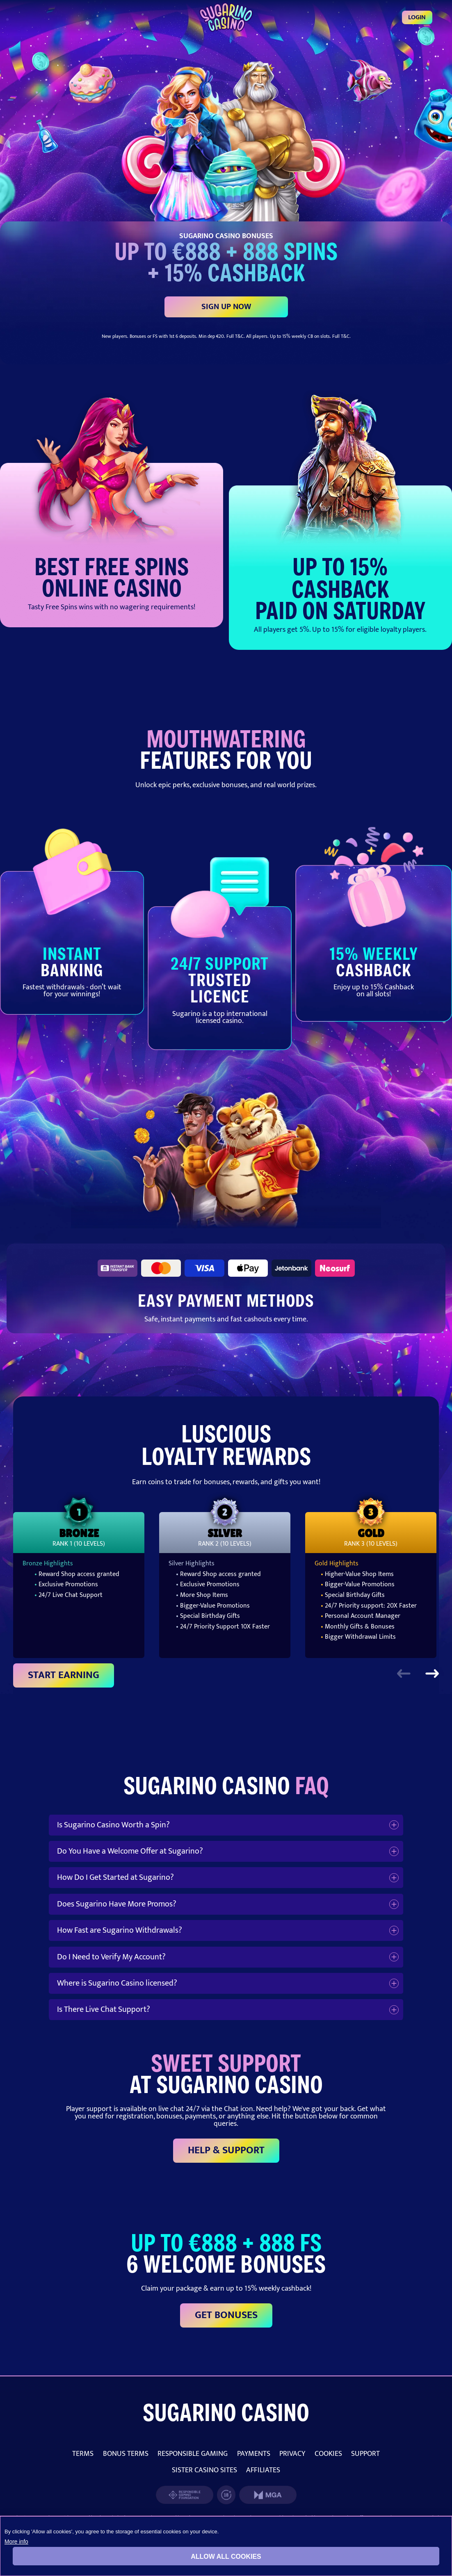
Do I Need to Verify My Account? (111, 1957)
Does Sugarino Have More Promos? (116, 1904)
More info (16, 2542)
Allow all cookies (226, 2556)
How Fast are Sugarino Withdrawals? (119, 1930)
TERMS (83, 2454)
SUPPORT (365, 2454)
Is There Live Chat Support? (103, 2009)
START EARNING (63, 1675)
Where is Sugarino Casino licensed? (117, 1983)
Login (417, 17)
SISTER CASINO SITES (204, 2470)
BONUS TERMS (125, 2454)
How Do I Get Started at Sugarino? (115, 1877)
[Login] (226, 17)
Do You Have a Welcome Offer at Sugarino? (130, 1851)
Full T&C (235, 336)
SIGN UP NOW (226, 307)
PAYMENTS (253, 2454)
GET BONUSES (226, 2315)
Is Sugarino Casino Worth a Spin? (113, 1825)
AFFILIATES (263, 2470)
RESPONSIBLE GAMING (193, 2454)
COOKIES (328, 2454)
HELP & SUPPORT (226, 2150)
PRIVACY (292, 2454)
